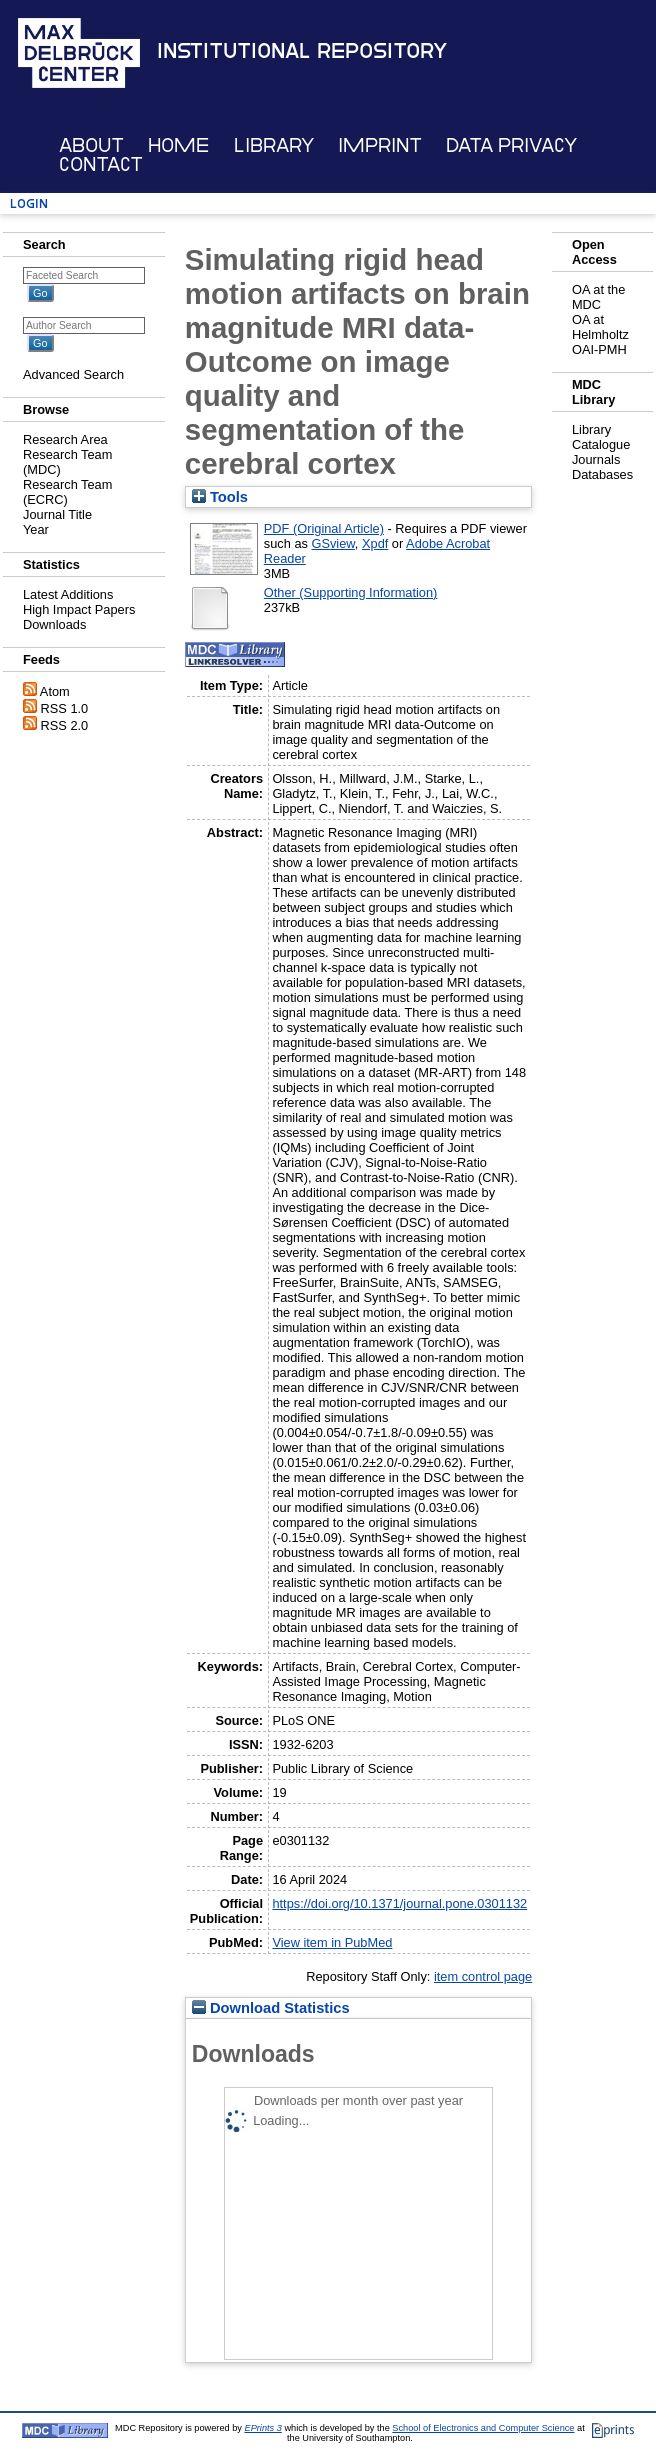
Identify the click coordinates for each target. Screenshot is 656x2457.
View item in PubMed (332, 1942)
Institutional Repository (302, 51)
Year (36, 529)
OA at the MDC (598, 297)
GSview (332, 543)
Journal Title (57, 514)
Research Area (65, 439)
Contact (101, 164)
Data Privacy (511, 145)
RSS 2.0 (65, 725)
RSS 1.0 (65, 708)
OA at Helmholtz (600, 327)
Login (29, 203)
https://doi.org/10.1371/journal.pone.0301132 (399, 1903)
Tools (220, 497)
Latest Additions (68, 594)
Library (274, 145)
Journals (596, 459)
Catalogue (601, 444)
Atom (55, 691)
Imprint (380, 145)
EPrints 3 (263, 2428)
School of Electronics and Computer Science (483, 2428)
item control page (483, 1976)
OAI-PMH (599, 349)
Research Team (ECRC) (67, 492)
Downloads (54, 624)
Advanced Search (73, 374)
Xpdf (375, 543)
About (91, 145)
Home (178, 145)
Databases (602, 474)
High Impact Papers (79, 609)
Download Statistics (271, 2008)
